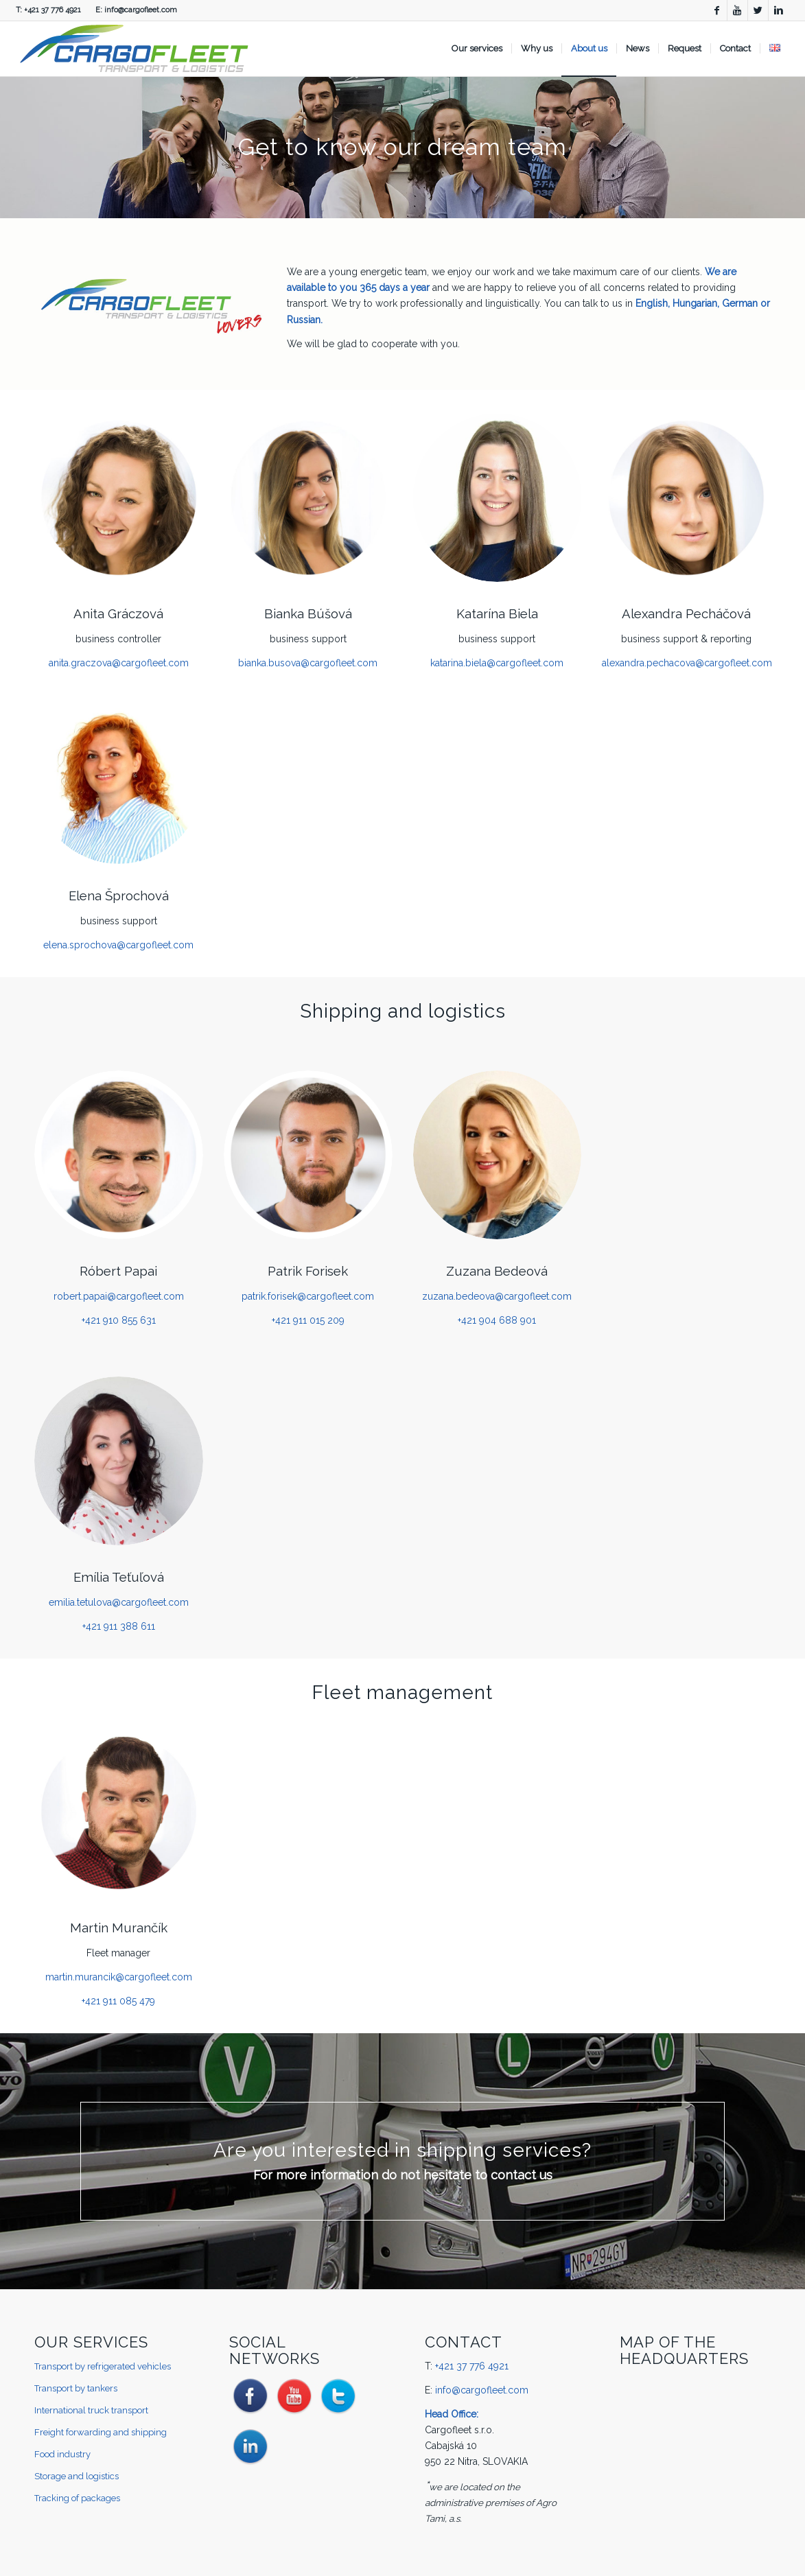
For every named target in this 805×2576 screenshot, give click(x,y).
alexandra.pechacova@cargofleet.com (687, 662)
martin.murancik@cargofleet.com (118, 1976)
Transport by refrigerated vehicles (102, 2366)
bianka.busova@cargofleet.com (307, 662)
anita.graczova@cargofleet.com (119, 662)
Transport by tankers (75, 2388)
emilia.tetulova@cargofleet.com (119, 1602)
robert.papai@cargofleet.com (119, 1296)
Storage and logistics (76, 2476)
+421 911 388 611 (118, 1626)
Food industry (62, 2454)
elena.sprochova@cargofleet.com (118, 944)
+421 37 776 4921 (52, 9)
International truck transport (91, 2410)
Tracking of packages (77, 2498)
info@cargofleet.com (140, 9)
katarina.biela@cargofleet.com (496, 662)
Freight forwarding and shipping (100, 2432)
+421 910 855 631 (119, 1320)
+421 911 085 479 (118, 2000)
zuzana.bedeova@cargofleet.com (497, 1296)
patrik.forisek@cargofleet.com (308, 1296)
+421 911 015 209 (308, 1320)
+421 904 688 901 (497, 1320)
